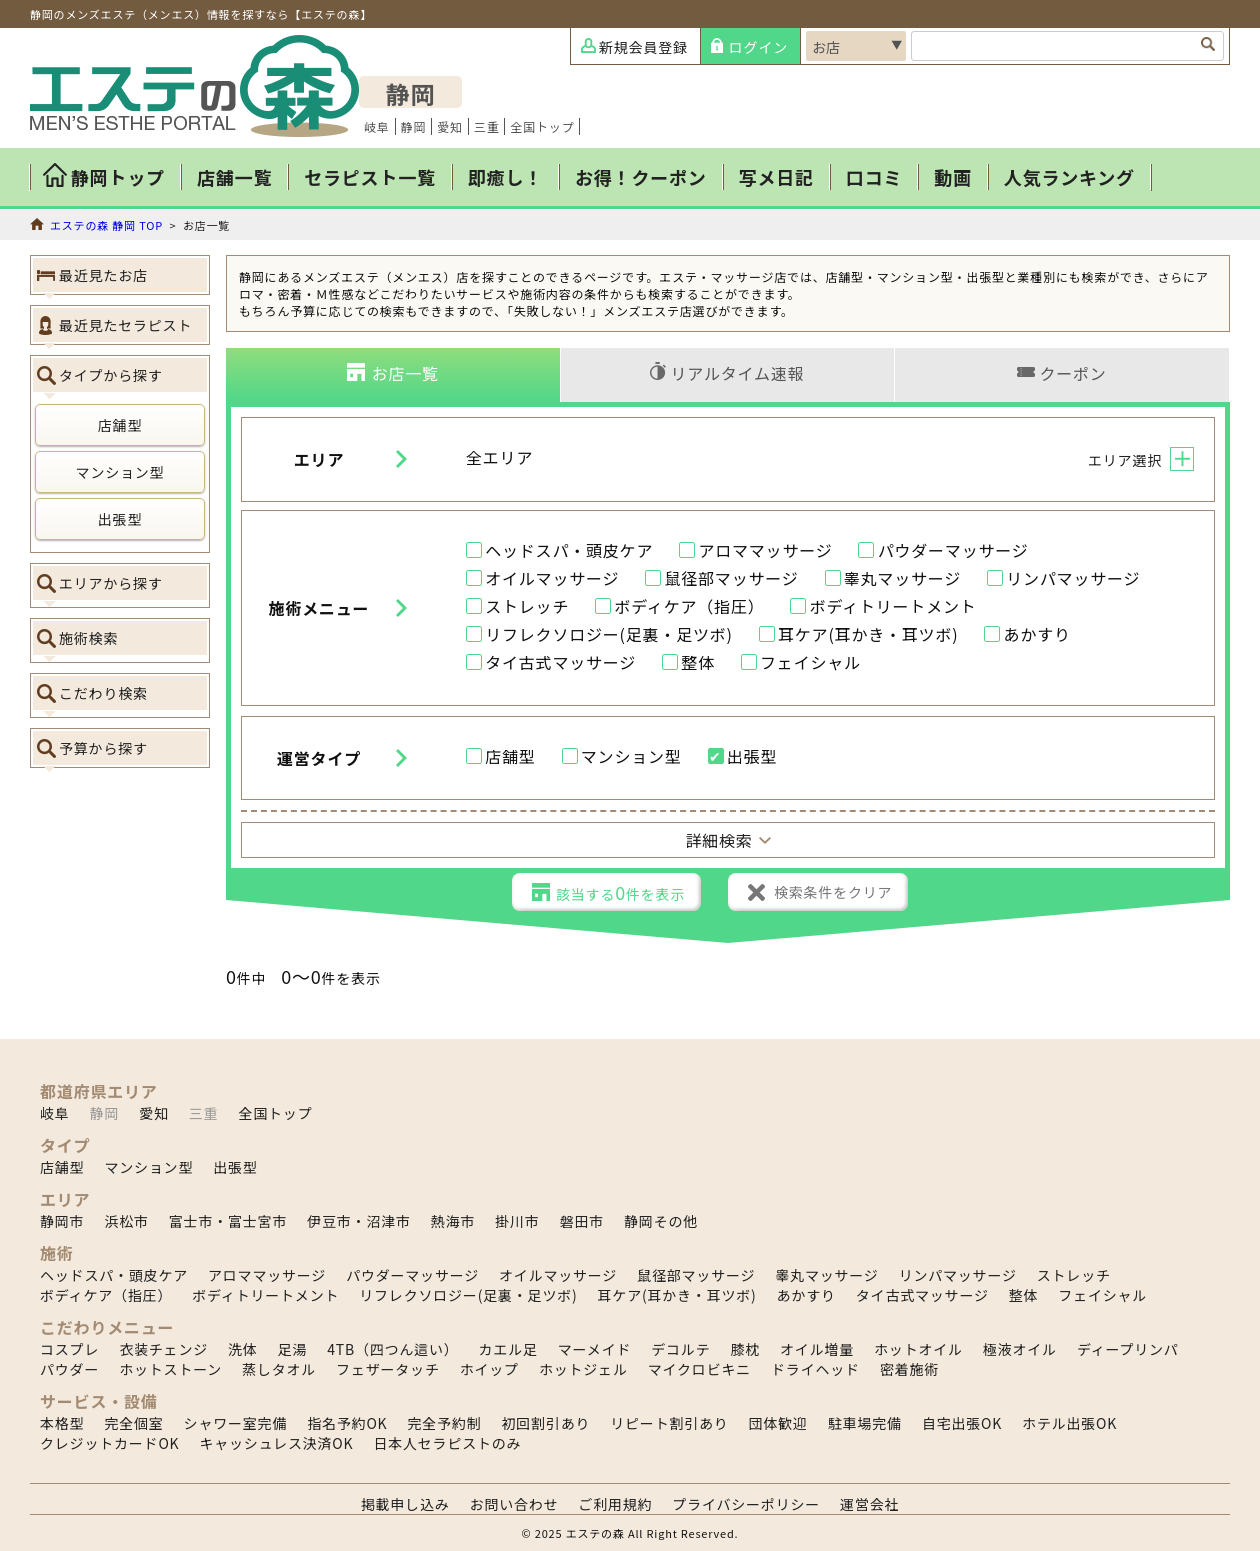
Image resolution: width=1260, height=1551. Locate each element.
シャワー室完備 (236, 1423)
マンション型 (120, 472)
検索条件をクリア (833, 892)
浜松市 (126, 1221)
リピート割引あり (669, 1423)
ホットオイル (918, 1349)
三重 (487, 126)
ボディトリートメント (893, 607)
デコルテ (680, 1349)
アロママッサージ (765, 551)
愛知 (450, 126)
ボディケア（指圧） (689, 607)
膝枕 (745, 1349)
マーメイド (594, 1349)
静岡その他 (661, 1221)
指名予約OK (347, 1423)
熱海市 (453, 1221)
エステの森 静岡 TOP (106, 225)
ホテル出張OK (1069, 1423)
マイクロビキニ (699, 1369)
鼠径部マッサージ (731, 579)
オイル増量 (817, 1349)
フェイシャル (810, 663)
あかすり (1037, 635)
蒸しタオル (279, 1369)
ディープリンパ (1128, 1349)
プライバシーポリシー (746, 1504)
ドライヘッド (815, 1369)
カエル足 (508, 1349)
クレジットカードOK (109, 1443)
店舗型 (120, 425)
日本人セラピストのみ (447, 1443)
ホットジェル (583, 1369)
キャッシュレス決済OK (276, 1443)
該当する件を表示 (620, 892)
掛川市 (517, 1221)
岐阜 (377, 126)
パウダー (69, 1369)
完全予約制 (444, 1423)
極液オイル (1020, 1349)
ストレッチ (527, 607)
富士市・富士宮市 (228, 1221)
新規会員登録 (643, 47)
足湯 (293, 1349)
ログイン (758, 47)
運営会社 (869, 1504)
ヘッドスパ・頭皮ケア (569, 551)
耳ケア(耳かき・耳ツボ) (868, 635)
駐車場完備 (865, 1423)
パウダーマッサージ (953, 551)
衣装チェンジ (163, 1349)
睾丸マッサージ (902, 579)
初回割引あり (545, 1423)
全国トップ (542, 126)
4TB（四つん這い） (392, 1349)
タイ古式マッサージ (560, 663)
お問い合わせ (514, 1504)
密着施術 (909, 1369)
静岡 (414, 126)
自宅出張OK (962, 1423)
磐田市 (582, 1221)
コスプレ (69, 1349)
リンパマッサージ (1073, 579)
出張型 (120, 519)
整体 (698, 663)
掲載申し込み (405, 1504)
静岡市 (62, 1221)
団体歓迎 (778, 1423)
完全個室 (133, 1423)
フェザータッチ (388, 1369)
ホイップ (489, 1369)
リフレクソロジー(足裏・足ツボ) (609, 635)
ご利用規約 (615, 1504)
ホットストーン (170, 1369)
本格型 (62, 1423)
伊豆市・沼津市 (359, 1221)
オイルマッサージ (552, 579)
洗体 (243, 1349)
